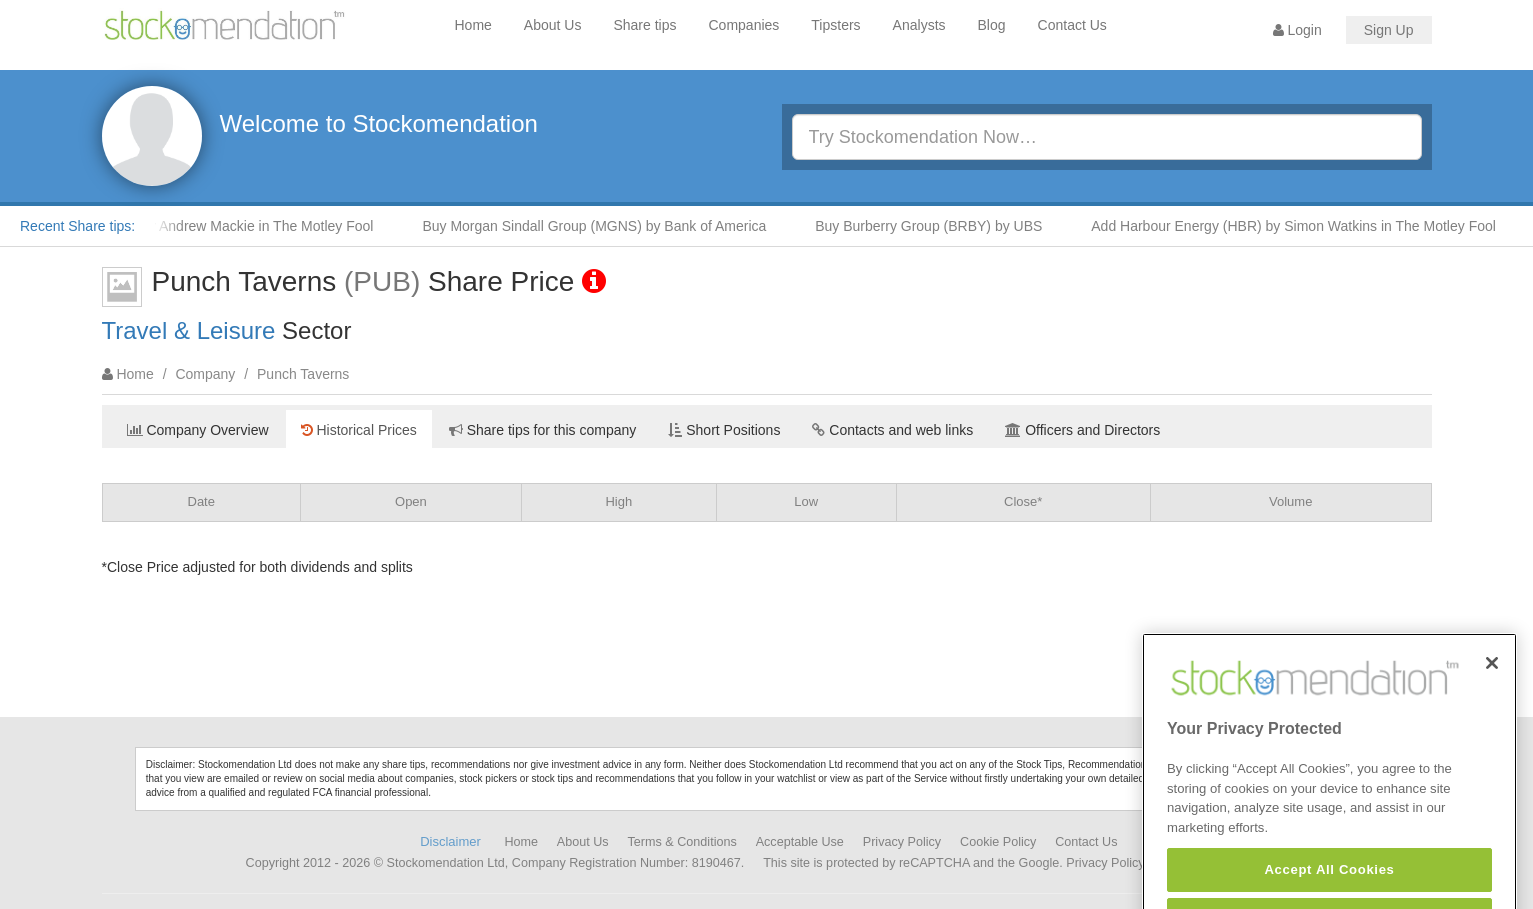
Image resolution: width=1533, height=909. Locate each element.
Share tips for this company (543, 430)
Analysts (919, 25)
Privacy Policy (902, 842)
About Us (553, 25)
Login (1297, 30)
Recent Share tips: (77, 226)
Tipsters (835, 25)
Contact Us (1072, 25)
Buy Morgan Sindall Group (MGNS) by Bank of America (600, 226)
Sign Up (1389, 30)
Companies (744, 25)
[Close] (1492, 686)
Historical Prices (359, 430)
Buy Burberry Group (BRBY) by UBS (934, 226)
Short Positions (724, 430)
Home (473, 25)
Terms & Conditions (682, 842)
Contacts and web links (892, 430)
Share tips (644, 25)
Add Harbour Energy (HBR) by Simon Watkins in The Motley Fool (1299, 226)
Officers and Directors (1082, 430)
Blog (992, 25)
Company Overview (198, 430)
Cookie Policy (998, 842)
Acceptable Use (800, 842)
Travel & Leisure (189, 330)
